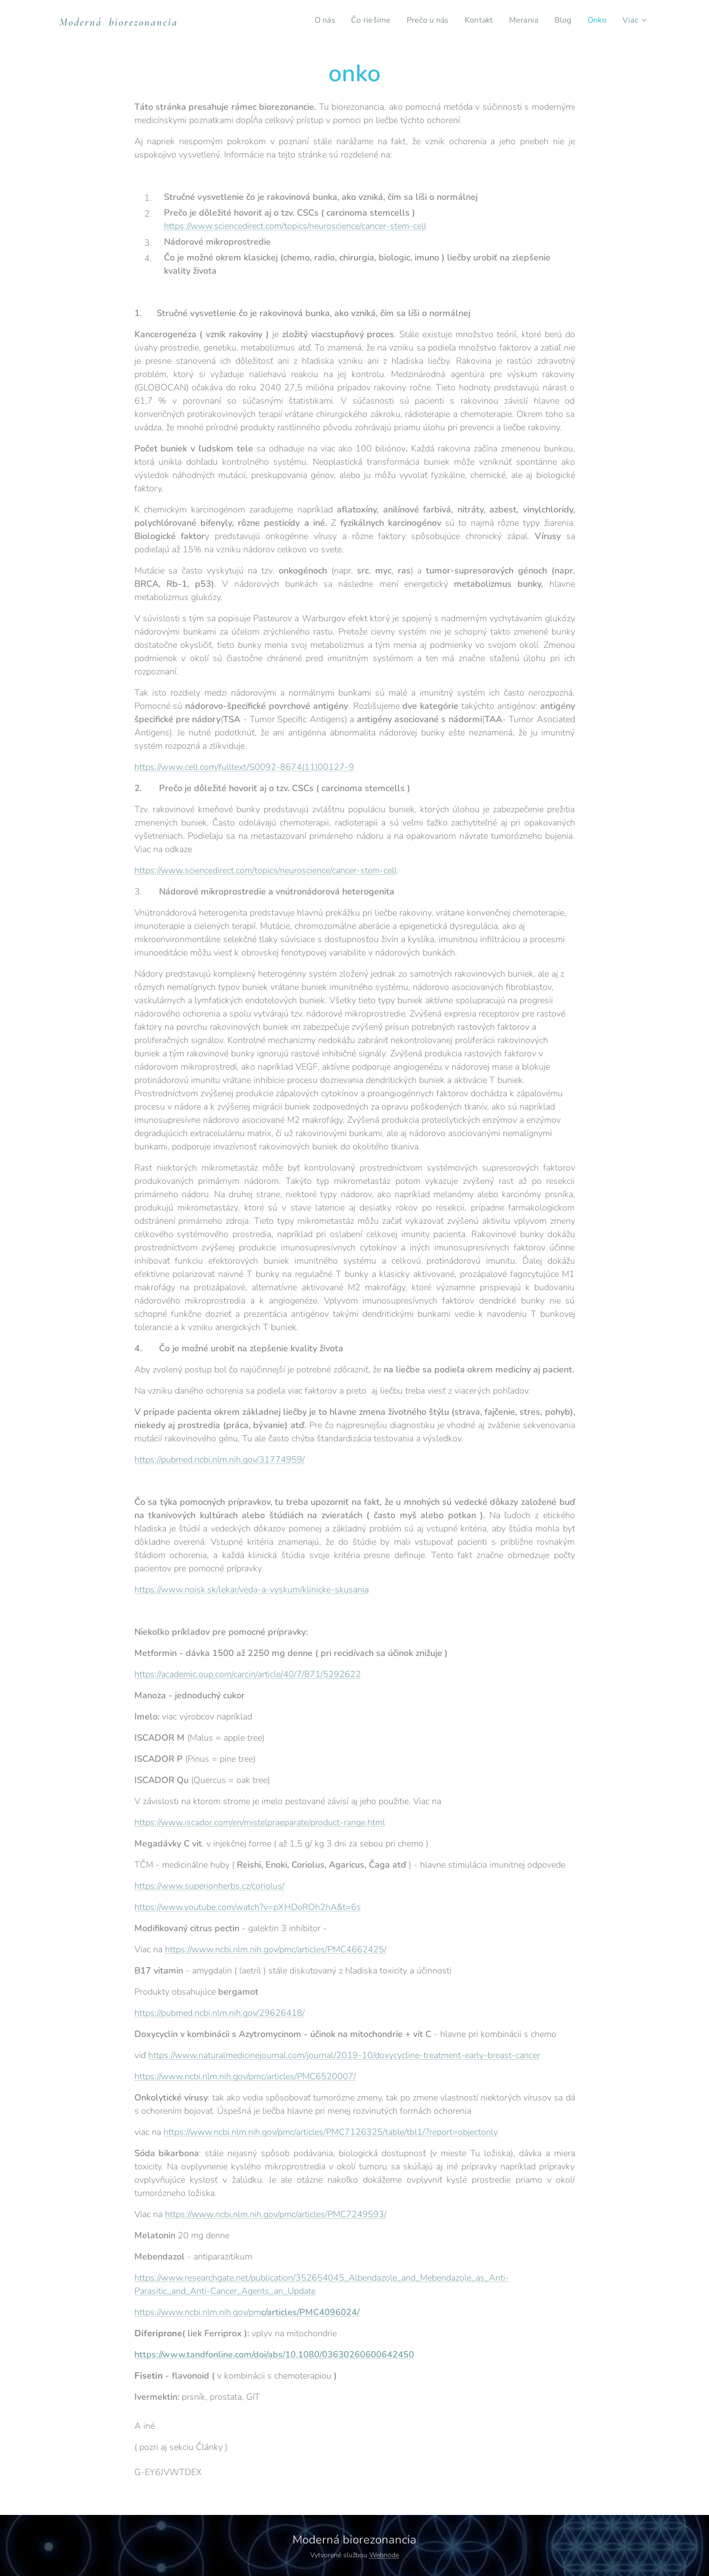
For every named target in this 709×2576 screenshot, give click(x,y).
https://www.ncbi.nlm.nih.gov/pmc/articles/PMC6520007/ (245, 2076)
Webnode (384, 2555)
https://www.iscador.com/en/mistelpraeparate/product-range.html (259, 1822)
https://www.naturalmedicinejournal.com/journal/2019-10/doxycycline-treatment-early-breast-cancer (344, 2055)
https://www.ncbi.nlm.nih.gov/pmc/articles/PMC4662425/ (276, 1949)
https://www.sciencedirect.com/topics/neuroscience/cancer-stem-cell (295, 226)
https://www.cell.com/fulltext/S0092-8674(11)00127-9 (244, 767)
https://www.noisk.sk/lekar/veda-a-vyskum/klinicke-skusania (251, 1589)
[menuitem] (315, 20)
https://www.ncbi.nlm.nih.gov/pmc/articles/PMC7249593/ (276, 2214)
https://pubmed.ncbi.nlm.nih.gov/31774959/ (219, 1459)
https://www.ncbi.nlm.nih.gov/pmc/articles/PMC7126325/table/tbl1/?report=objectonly (330, 2132)
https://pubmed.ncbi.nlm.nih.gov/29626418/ (219, 2013)
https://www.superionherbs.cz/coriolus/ (209, 1886)
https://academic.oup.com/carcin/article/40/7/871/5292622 (247, 1674)
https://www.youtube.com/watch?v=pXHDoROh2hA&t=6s (247, 1907)
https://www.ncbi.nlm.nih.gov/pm (246, 2312)
